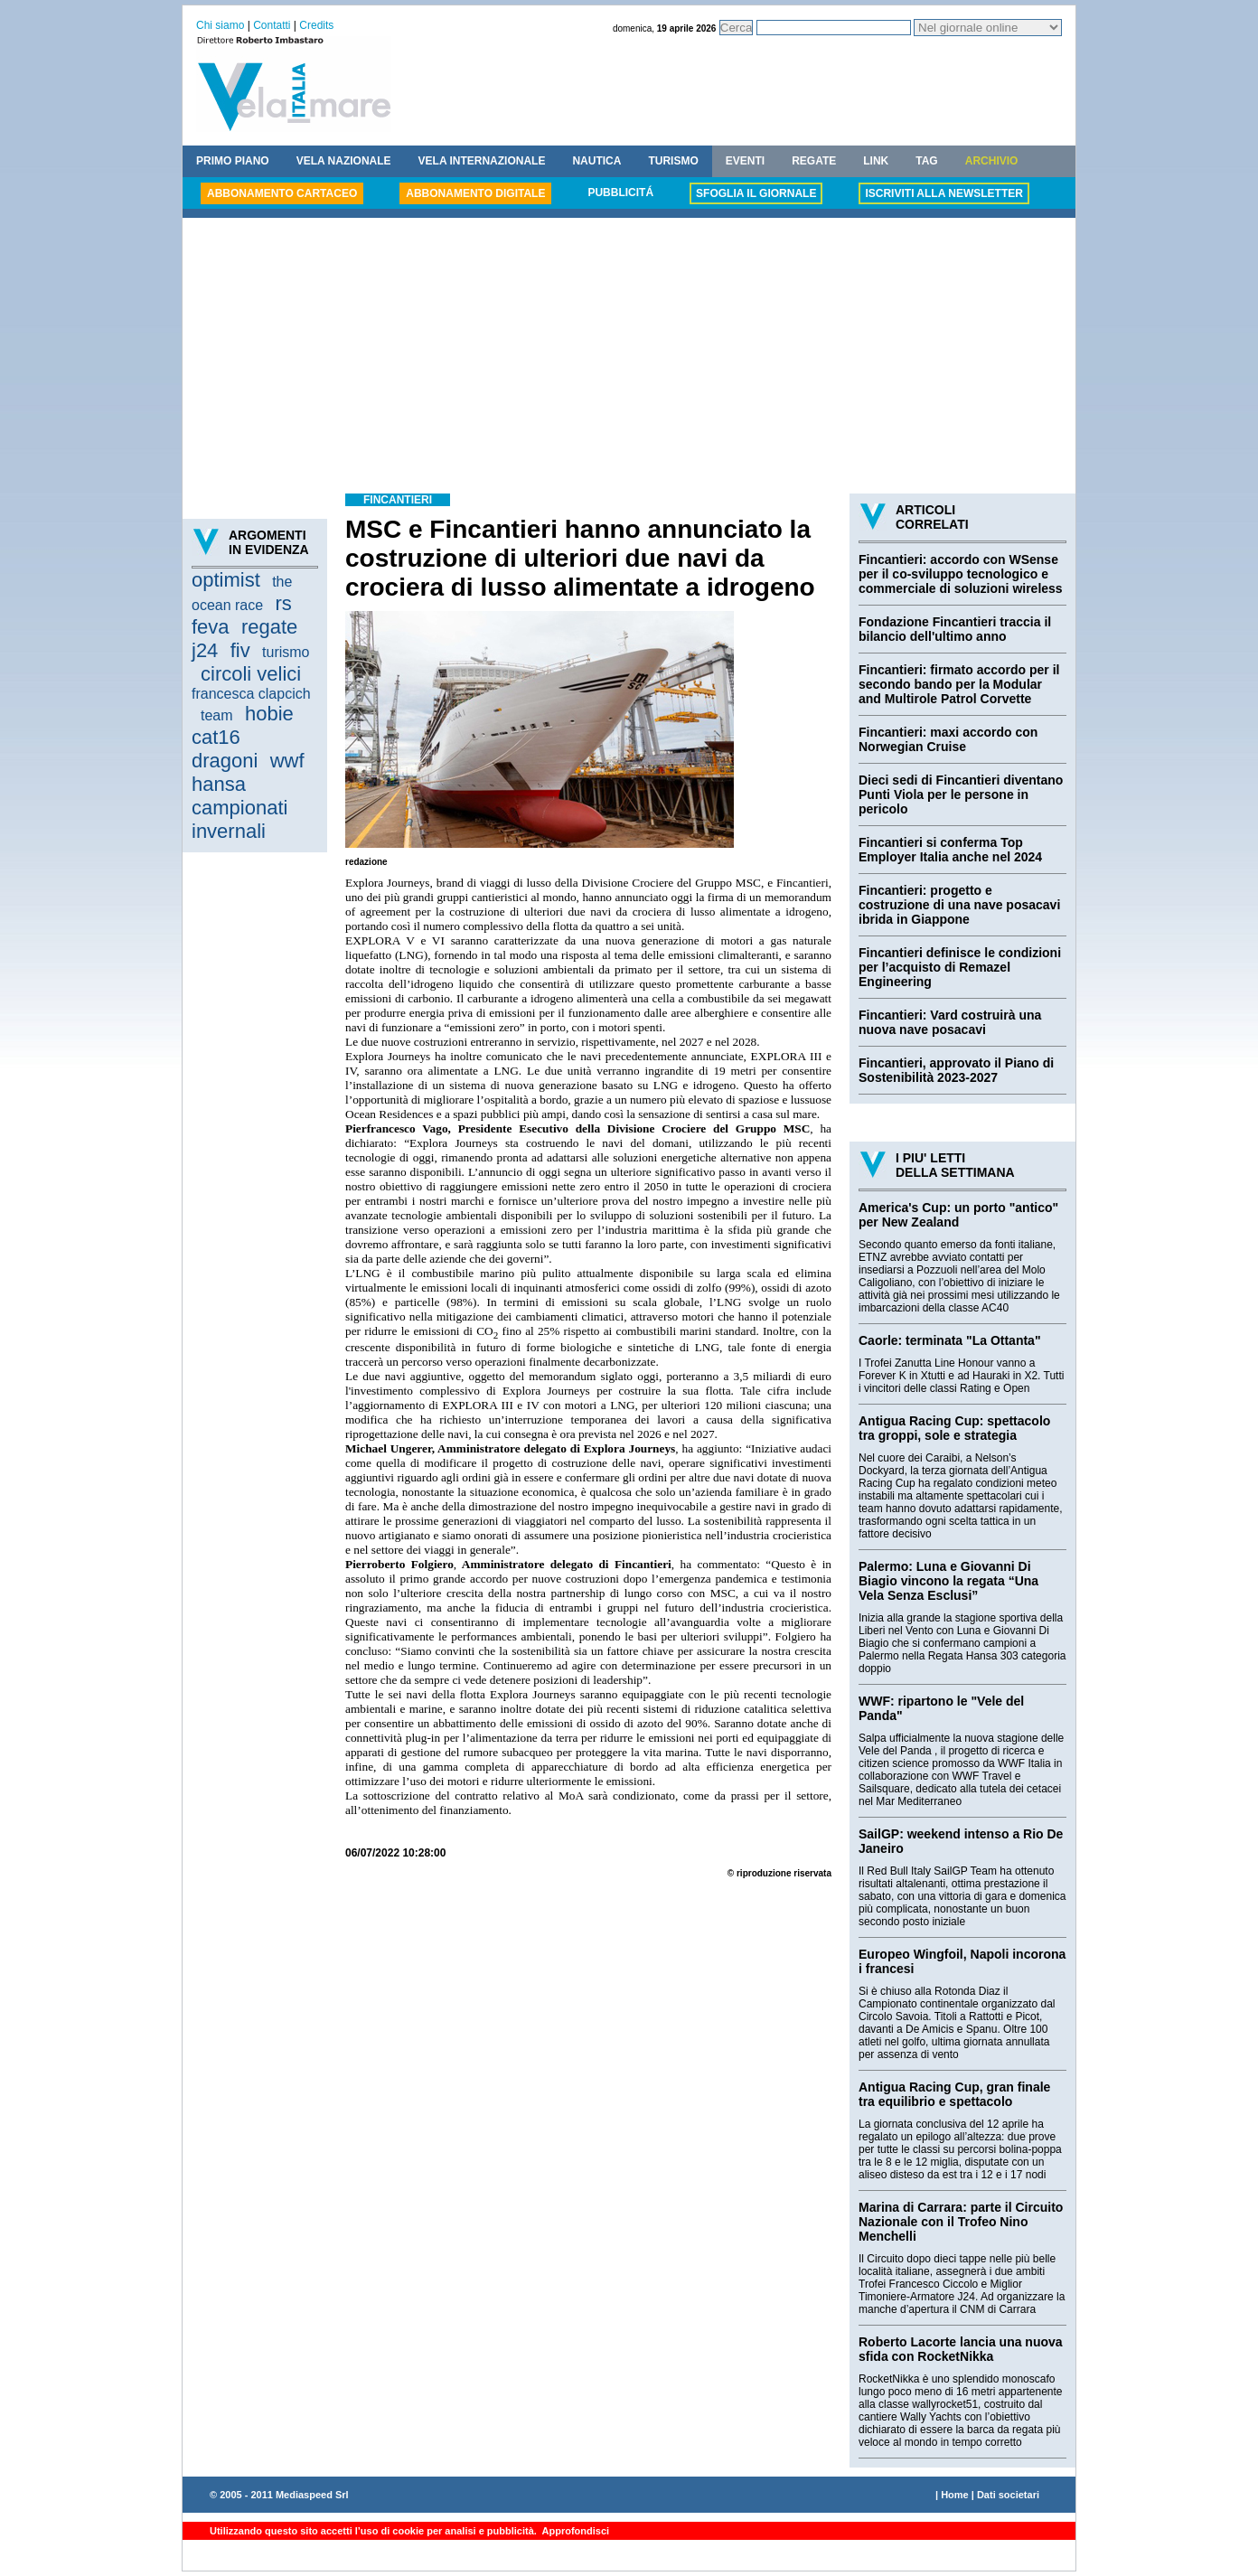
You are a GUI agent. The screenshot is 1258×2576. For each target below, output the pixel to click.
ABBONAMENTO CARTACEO (282, 193)
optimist (226, 580)
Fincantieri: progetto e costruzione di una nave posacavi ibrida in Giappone (959, 904)
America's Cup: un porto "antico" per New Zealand (958, 1214)
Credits (316, 25)
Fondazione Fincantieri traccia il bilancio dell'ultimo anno (955, 629)
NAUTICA (596, 161)
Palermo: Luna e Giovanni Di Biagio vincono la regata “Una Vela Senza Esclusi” (948, 1581)
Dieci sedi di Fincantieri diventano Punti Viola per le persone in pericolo (961, 794)
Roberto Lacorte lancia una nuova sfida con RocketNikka (961, 2349)
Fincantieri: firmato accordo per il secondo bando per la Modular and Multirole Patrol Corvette (959, 684)
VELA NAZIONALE (343, 161)
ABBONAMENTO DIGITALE (475, 193)
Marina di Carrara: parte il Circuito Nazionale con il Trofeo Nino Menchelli (961, 2221)
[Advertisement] (629, 357)
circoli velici (251, 674)
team (217, 715)
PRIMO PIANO (232, 161)
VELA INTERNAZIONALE (482, 161)
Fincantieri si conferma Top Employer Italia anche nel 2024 (950, 849)
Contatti (271, 25)
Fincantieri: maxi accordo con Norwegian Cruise (948, 739)
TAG (926, 161)
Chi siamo (220, 25)
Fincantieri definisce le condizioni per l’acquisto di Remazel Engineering (960, 967)
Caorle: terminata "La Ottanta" (950, 1340)
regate (269, 627)
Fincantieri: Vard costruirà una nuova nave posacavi (950, 1022)
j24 (205, 650)
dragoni (225, 760)
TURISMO (673, 161)
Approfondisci (574, 2530)
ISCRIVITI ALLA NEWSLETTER (943, 193)
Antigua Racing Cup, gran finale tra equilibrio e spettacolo (954, 2094)
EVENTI (745, 161)
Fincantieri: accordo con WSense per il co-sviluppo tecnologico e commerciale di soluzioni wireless (961, 574)
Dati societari (1008, 2494)
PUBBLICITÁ (620, 192)
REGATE (814, 161)
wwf (287, 760)
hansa (219, 784)
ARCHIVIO (992, 161)
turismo (285, 652)
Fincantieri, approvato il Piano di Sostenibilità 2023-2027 (956, 1070)
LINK (875, 161)
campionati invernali (239, 819)
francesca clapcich (251, 693)
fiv (240, 650)
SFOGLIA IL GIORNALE (756, 193)
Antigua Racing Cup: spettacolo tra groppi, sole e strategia (954, 1428)
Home (955, 2494)
